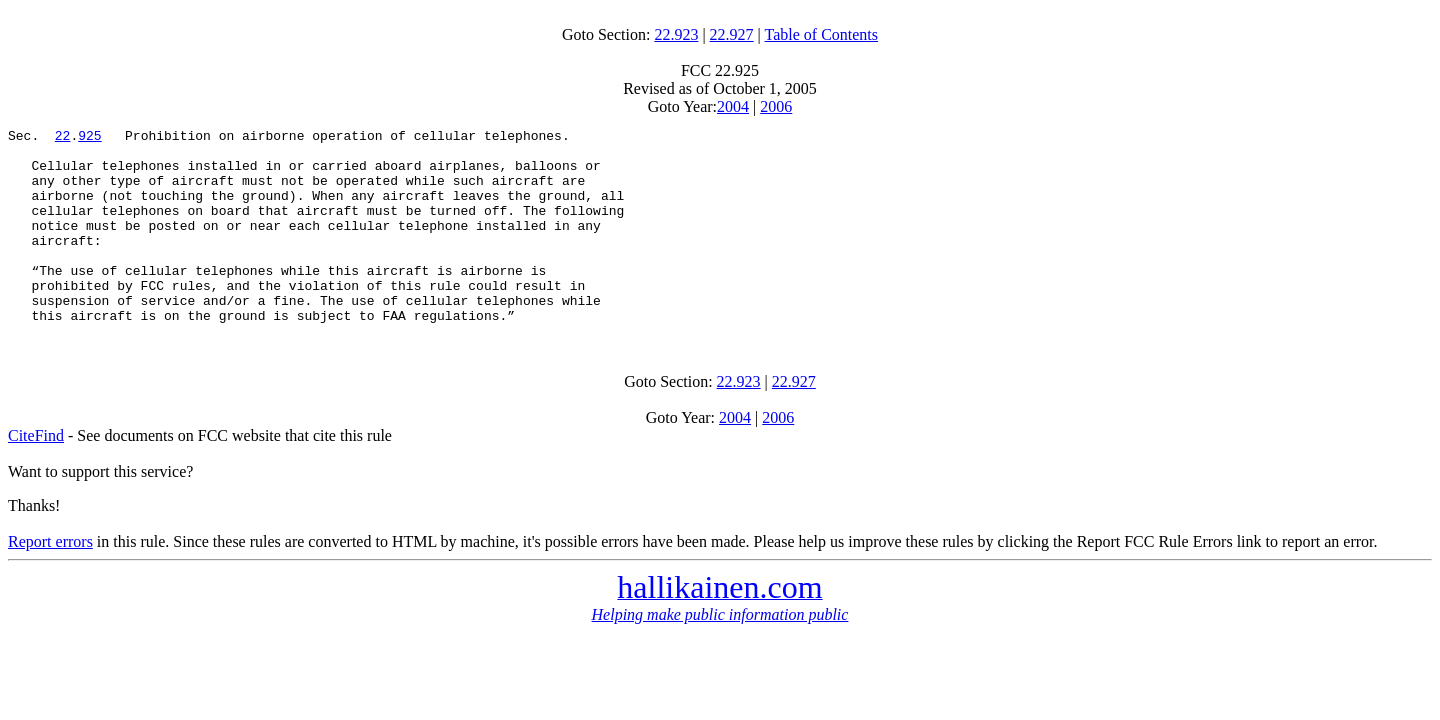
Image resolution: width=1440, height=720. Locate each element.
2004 (733, 106)
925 (89, 138)
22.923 (676, 34)
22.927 (732, 34)
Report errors (50, 580)
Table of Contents (822, 34)
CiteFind (36, 474)
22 (63, 138)
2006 (776, 106)
